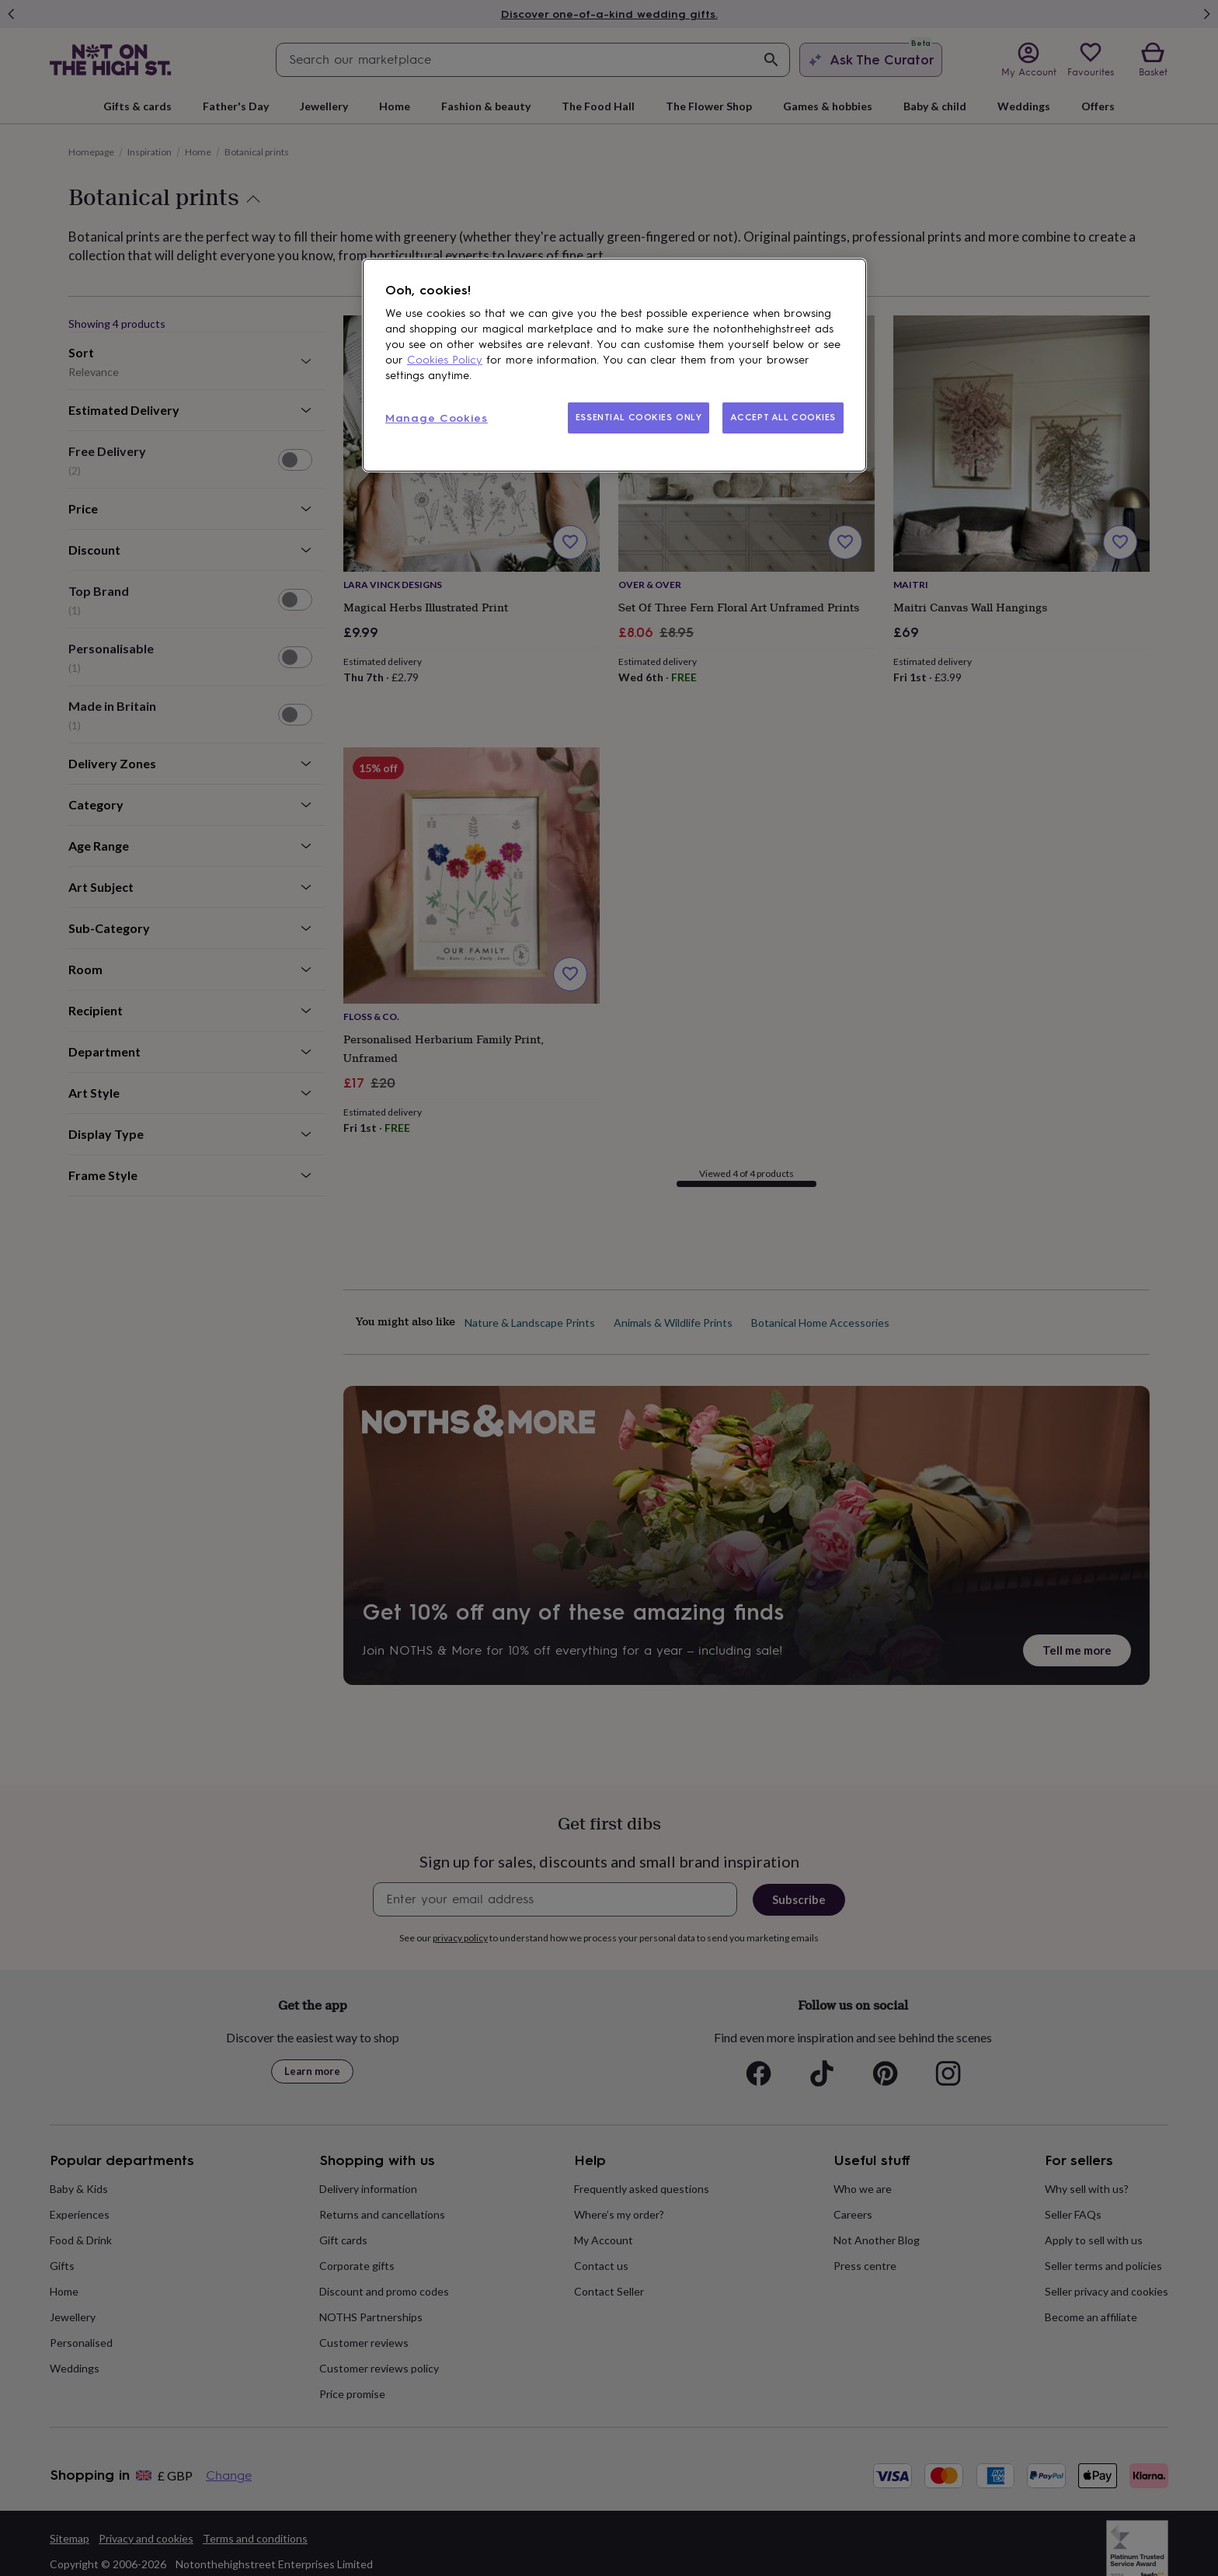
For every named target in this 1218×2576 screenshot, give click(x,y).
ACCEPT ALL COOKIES (783, 417)
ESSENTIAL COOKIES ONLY (639, 417)
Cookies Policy (444, 360)
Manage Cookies (436, 418)
